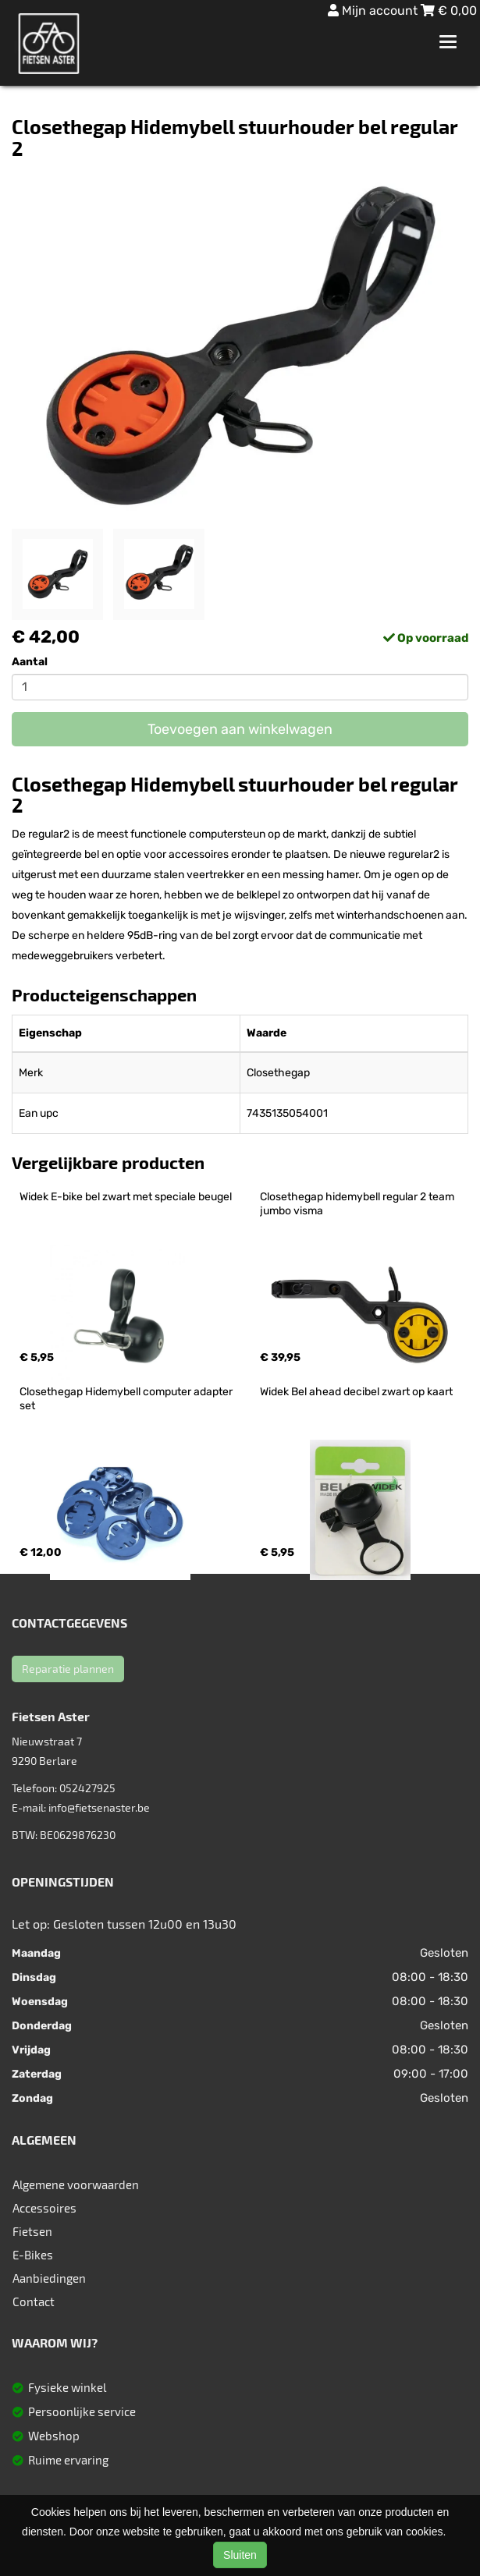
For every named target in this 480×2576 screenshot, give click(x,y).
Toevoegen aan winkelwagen (240, 729)
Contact (33, 2301)
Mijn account (374, 10)
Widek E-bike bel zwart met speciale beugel (126, 1196)
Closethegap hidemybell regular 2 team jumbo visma (358, 1203)
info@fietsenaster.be (99, 1807)
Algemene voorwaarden (75, 2184)
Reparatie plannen (68, 1668)
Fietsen (32, 2231)
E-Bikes (32, 2255)
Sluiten (240, 2555)
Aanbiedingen (49, 2278)
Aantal (30, 661)
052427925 (87, 1788)
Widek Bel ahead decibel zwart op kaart (356, 1391)
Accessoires (44, 2208)
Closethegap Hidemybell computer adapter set (127, 1398)
